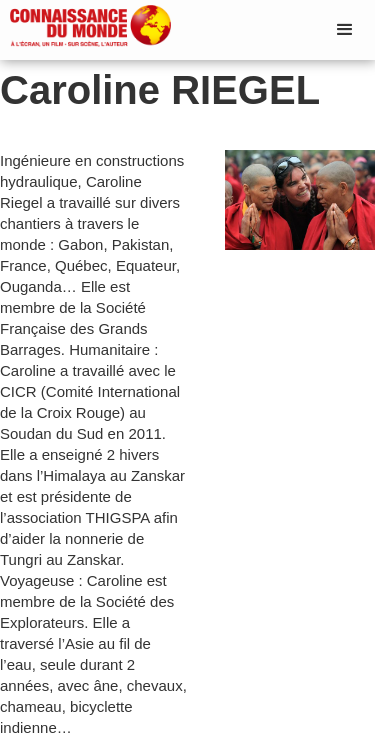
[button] (345, 30)
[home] (85, 27)
